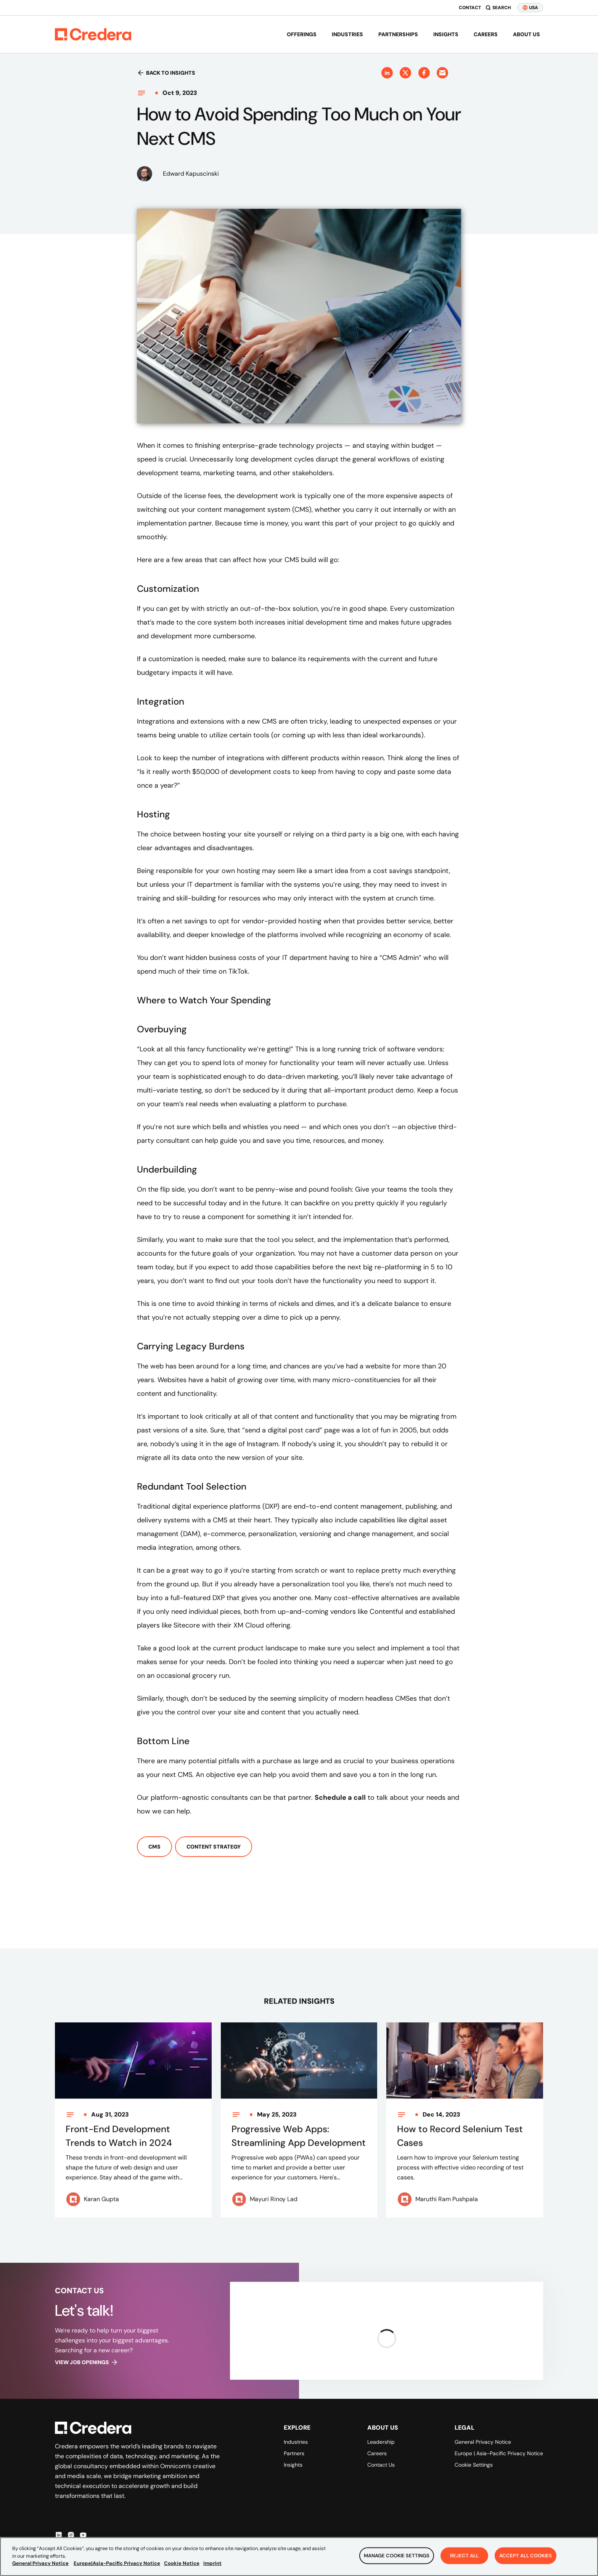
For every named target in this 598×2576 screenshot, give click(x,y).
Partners (294, 2453)
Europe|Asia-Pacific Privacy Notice (117, 2563)
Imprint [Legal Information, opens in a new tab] (212, 2563)
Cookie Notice (181, 2563)
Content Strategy (213, 1846)
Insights (445, 34)
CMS (154, 1846)
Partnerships (398, 34)
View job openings (86, 2362)
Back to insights (166, 73)
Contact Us (381, 2464)
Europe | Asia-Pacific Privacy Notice (499, 2453)
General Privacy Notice (483, 2441)
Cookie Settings (474, 2464)
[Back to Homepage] (93, 34)
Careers (486, 34)
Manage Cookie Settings (396, 2555)
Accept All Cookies (525, 2555)
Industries (347, 34)
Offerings (302, 34)
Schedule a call (340, 1797)
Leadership (381, 2441)
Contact (470, 8)
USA (530, 8)
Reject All (464, 2555)
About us (526, 34)
